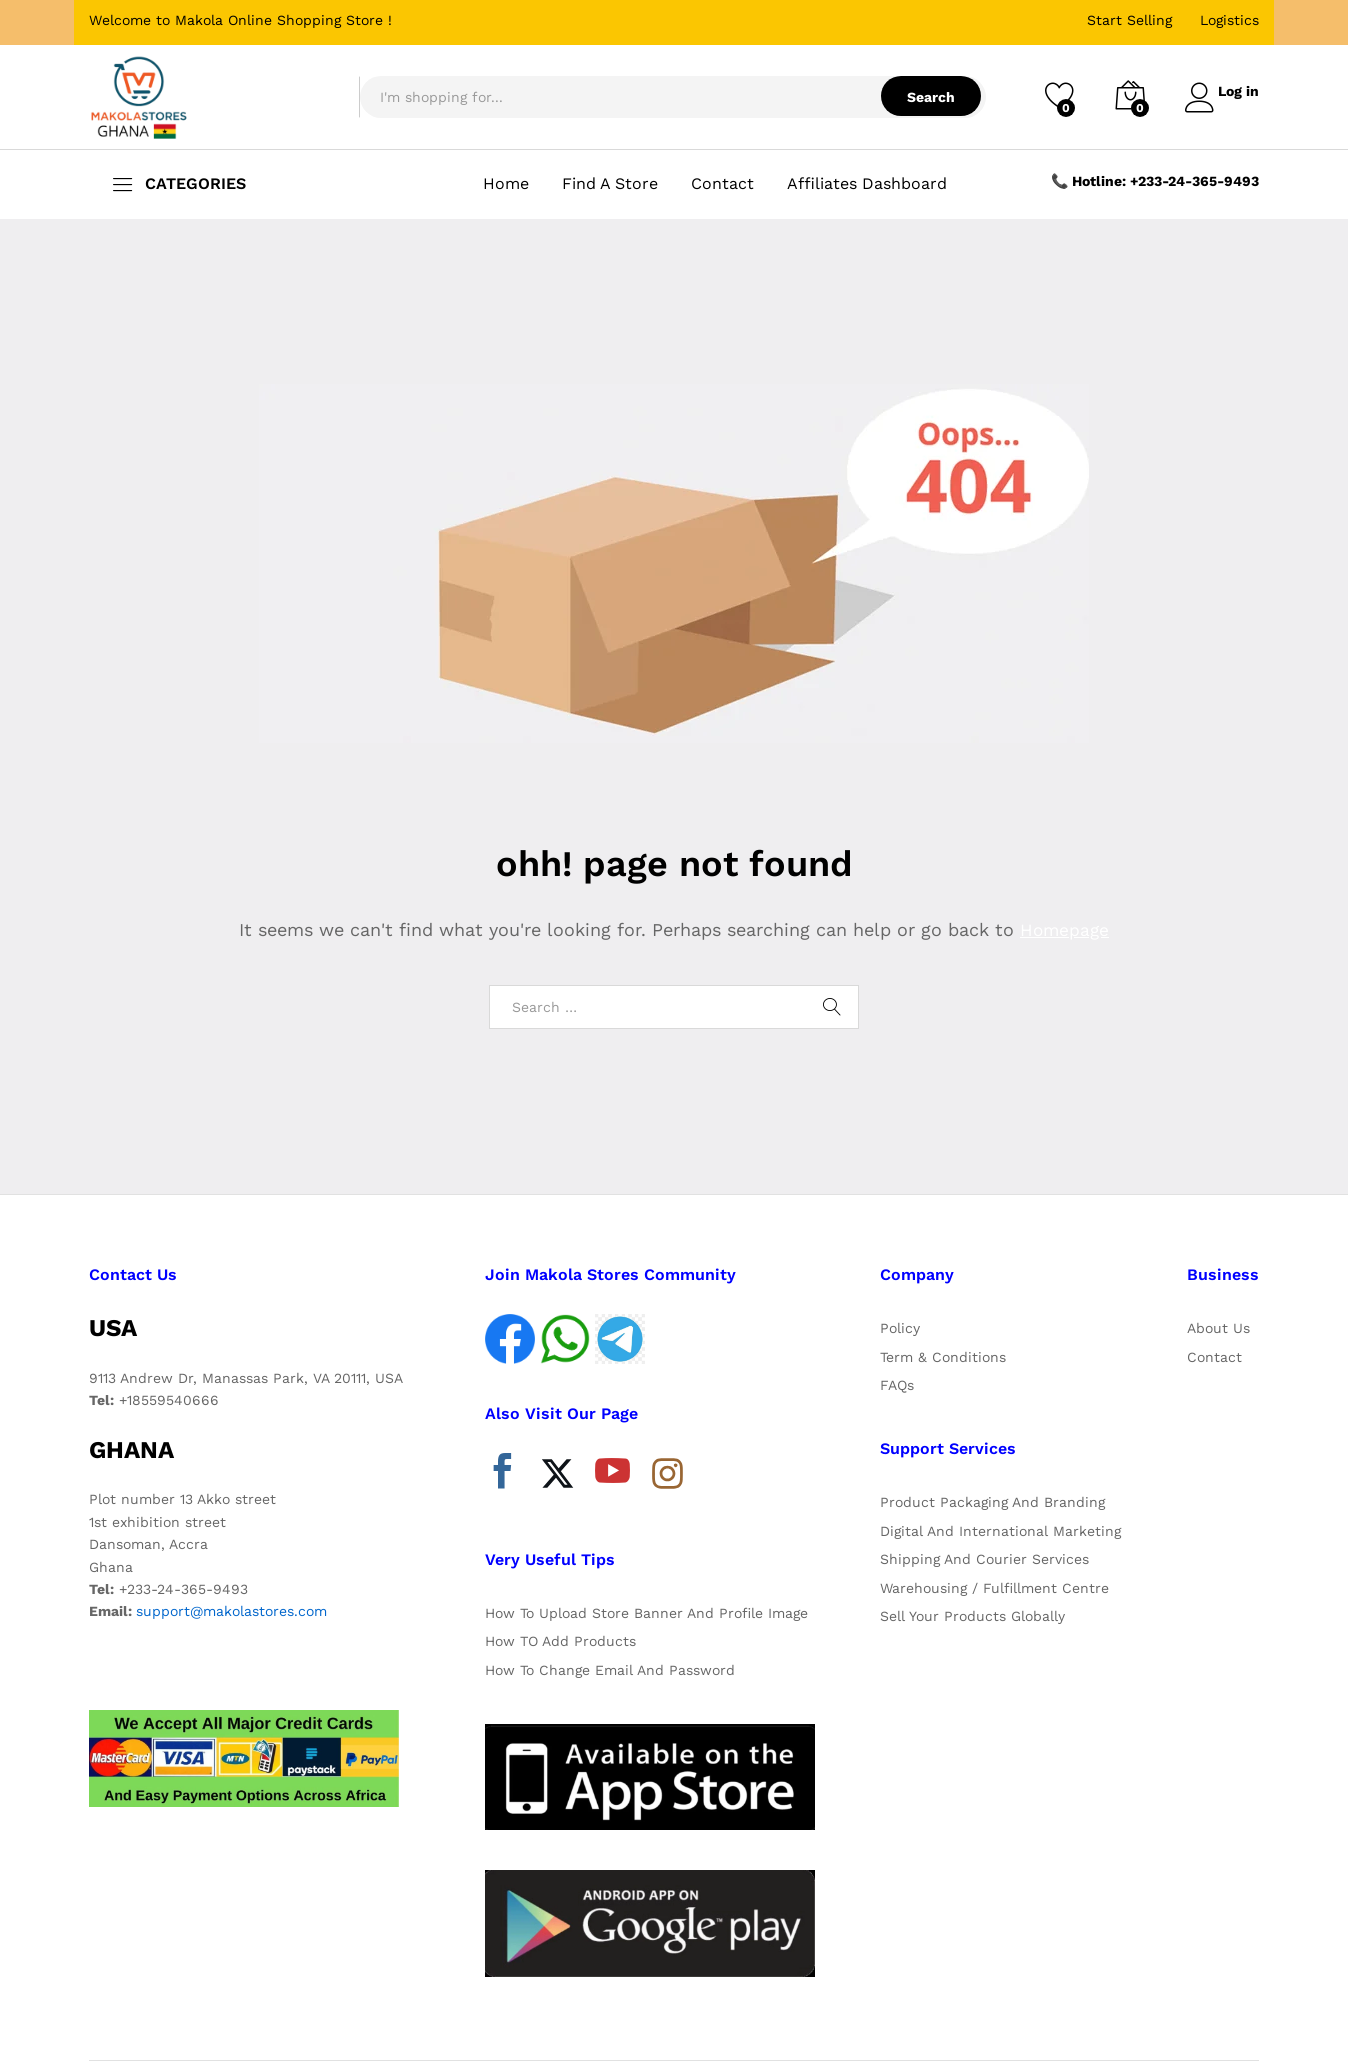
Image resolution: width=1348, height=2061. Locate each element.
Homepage (1065, 929)
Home (506, 184)
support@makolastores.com (231, 1611)
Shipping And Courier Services (984, 1559)
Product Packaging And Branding (992, 1502)
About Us (1218, 1328)
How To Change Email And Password (610, 1670)
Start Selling (1129, 20)
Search (922, 97)
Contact (722, 184)
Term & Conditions (943, 1357)
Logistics (1229, 20)
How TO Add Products (560, 1641)
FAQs (897, 1385)
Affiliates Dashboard (867, 184)
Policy (900, 1328)
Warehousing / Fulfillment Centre (994, 1588)
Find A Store (610, 184)
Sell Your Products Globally (972, 1616)
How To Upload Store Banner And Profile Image (646, 1613)
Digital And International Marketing (1000, 1531)
